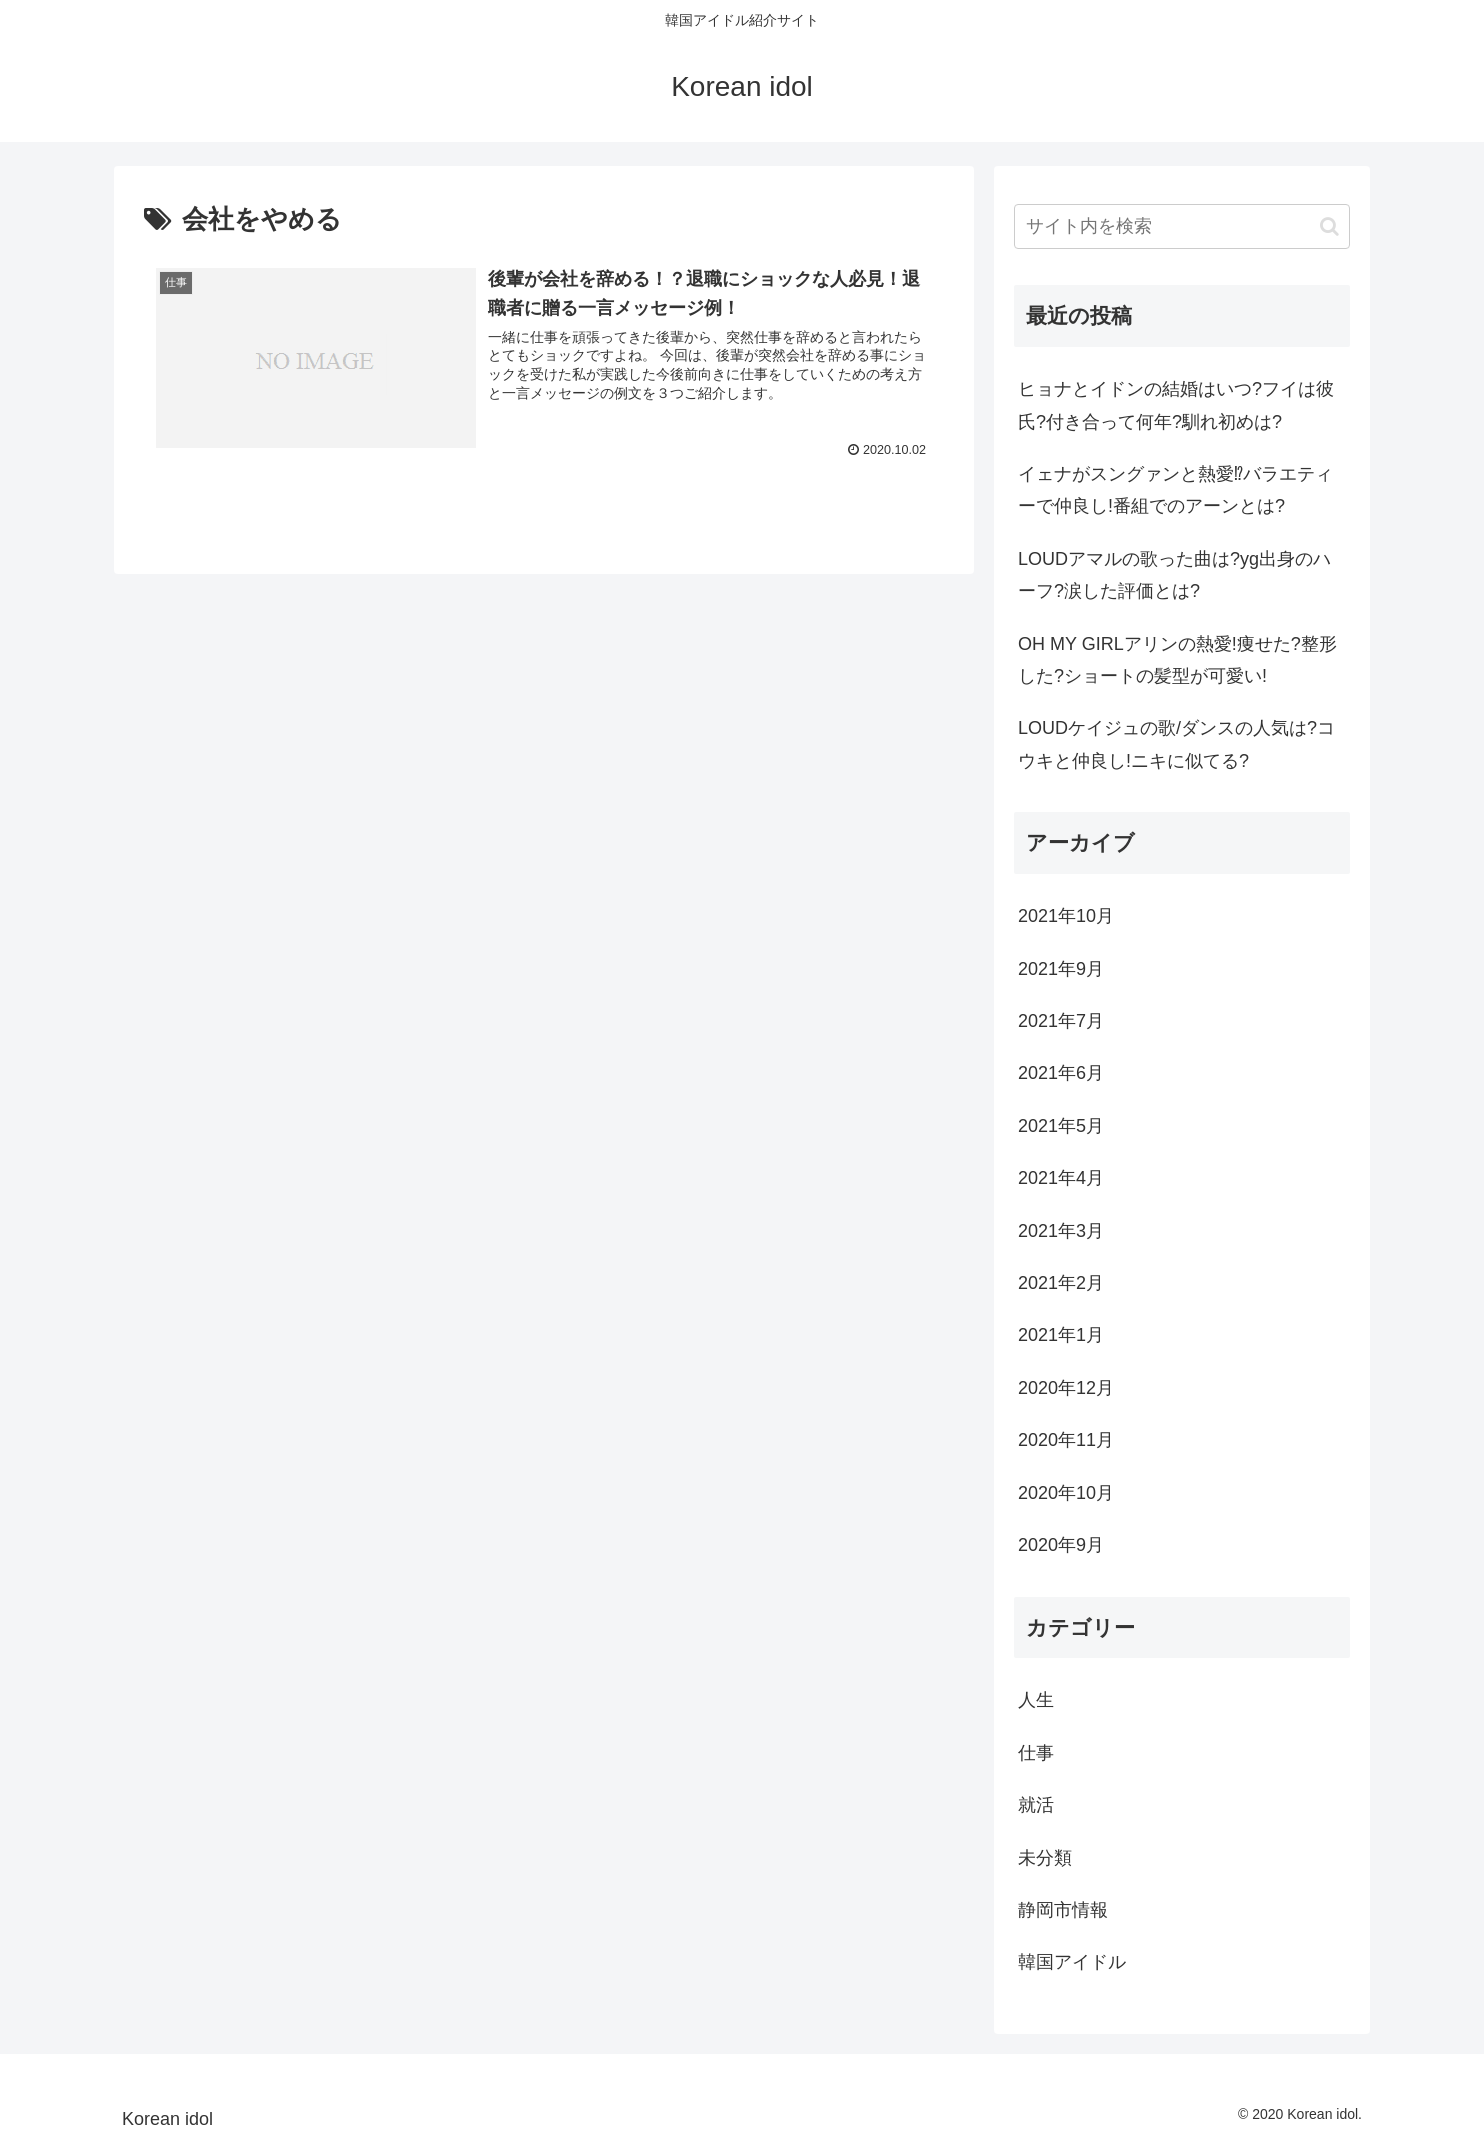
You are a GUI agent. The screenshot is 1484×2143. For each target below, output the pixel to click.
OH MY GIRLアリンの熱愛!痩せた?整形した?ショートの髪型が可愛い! (1177, 660)
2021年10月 (1066, 916)
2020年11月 (1066, 1440)
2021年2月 (1061, 1283)
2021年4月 (1061, 1178)
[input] (1182, 226)
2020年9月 (1061, 1545)
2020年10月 (1066, 1493)
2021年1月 (1061, 1335)
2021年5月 (1061, 1126)
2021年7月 (1061, 1021)
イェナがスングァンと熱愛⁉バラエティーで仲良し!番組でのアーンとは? (1175, 490)
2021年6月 (1061, 1073)
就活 (1036, 1805)
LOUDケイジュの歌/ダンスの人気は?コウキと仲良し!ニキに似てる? (1176, 744)
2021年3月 (1061, 1231)
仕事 (1036, 1753)
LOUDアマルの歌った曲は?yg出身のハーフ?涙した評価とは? (1174, 575)
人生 (1036, 1700)
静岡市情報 (1063, 1910)
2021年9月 (1061, 969)
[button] (1329, 226)
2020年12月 (1066, 1388)
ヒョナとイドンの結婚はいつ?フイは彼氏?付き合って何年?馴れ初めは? (1176, 405)
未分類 (1045, 1858)
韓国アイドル (1072, 1962)
